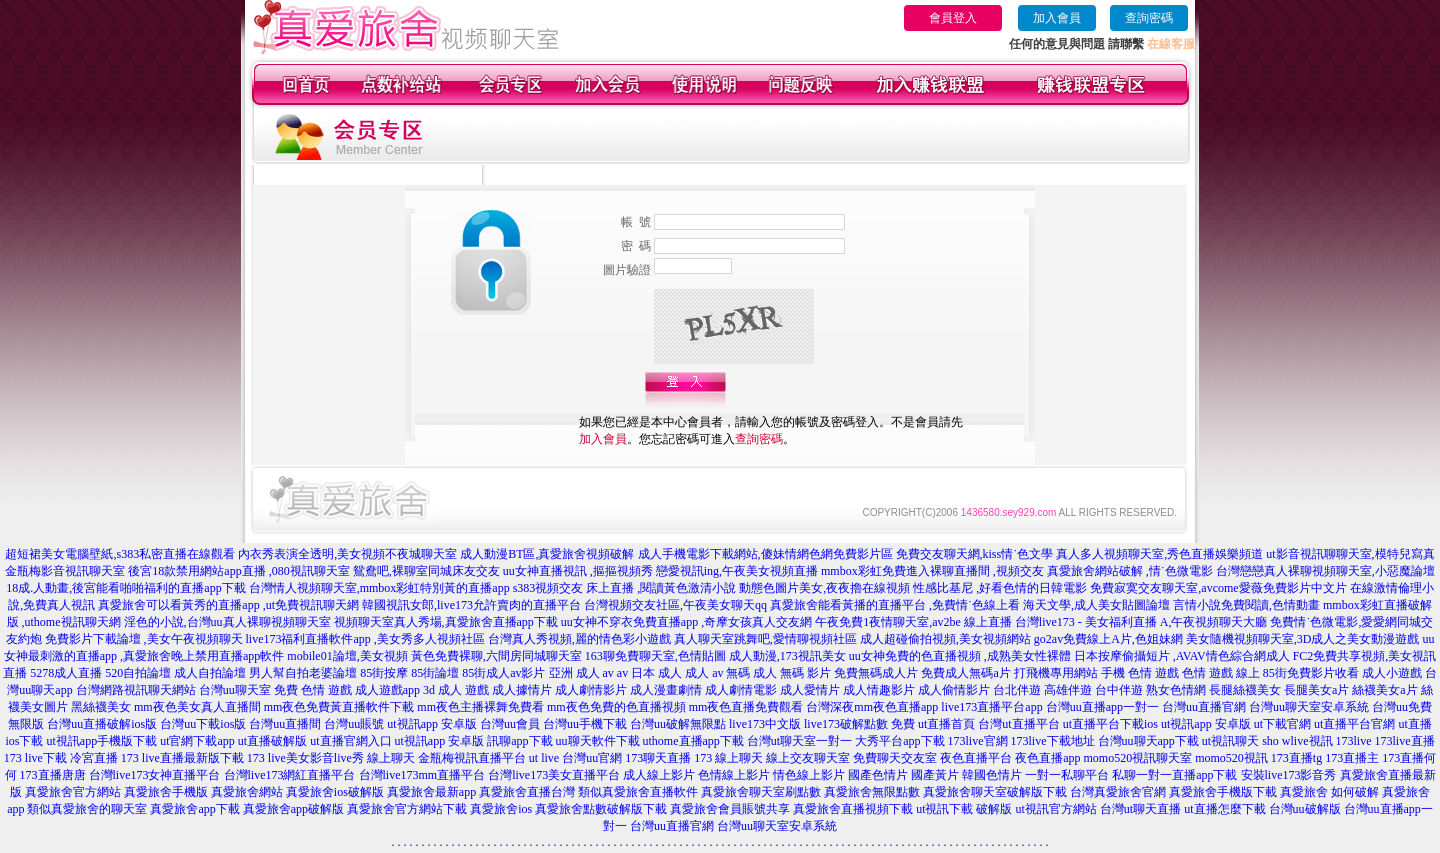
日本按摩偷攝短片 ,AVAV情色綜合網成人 (1182, 656)
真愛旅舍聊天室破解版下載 (995, 792)
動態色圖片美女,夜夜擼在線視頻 (824, 588)
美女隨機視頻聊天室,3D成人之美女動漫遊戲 (1303, 639)
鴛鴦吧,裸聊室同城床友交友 (426, 571)
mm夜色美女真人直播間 (197, 707)
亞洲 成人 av (581, 673)
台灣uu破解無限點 (678, 724)
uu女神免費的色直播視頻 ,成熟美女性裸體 (960, 656)
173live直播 (1405, 741)
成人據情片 (522, 690)
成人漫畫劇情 (666, 690)
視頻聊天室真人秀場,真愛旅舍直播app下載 (446, 622)
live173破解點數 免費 (859, 724)
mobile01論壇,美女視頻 (347, 656)
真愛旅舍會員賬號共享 (730, 809)
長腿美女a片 (1316, 690)
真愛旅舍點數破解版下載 (601, 809)
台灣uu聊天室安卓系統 (1309, 707)
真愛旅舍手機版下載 (1223, 792)
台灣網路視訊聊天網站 (136, 690)
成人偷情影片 (954, 690)
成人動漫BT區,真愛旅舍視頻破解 (547, 554)
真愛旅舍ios (501, 809)
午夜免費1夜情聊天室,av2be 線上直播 (913, 622)
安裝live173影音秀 (1289, 775)
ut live (544, 758)
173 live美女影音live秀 (305, 758)
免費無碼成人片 (876, 673)
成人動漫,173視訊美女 (787, 656)
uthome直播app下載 (693, 741)
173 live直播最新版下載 (182, 758)
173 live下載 (35, 758)
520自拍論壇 (138, 673)
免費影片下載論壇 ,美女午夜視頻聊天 (144, 639)
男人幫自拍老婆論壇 (303, 673)
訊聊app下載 (519, 741)
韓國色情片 (992, 775)
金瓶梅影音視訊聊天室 (65, 571)
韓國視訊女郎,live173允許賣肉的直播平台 (471, 605)
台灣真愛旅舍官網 (1118, 792)
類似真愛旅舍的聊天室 (87, 809)
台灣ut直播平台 (1018, 724)
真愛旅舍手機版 (166, 792)
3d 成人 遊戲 (456, 690)
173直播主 (1352, 758)
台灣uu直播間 (285, 724)
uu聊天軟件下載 (598, 741)
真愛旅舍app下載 (194, 809)
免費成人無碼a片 (965, 673)
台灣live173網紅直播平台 (290, 775)
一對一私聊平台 (1067, 775)
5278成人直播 (66, 673)
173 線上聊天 (728, 758)
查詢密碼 (1149, 18)
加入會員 (1057, 18)
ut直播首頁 (946, 724)
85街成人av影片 (503, 673)
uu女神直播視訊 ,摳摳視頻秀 (578, 571)
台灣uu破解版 (1305, 809)
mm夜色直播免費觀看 (746, 707)
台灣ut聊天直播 (1140, 809)
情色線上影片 (809, 775)
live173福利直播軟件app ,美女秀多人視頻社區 (365, 639)
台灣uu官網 (592, 758)
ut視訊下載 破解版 (964, 809)
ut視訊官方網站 (1055, 809)
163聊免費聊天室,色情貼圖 (655, 656)
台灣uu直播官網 (1204, 707)
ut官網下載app (197, 741)
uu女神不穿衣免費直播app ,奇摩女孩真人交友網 (686, 622)
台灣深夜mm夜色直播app (872, 707)
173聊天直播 (658, 758)
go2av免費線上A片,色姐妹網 (1108, 639)
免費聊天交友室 (895, 758)
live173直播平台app (991, 707)
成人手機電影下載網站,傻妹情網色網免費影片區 (765, 554)
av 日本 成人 (649, 673)
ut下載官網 (1282, 724)
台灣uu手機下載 (585, 724)
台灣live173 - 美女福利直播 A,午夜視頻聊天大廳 (1141, 622)
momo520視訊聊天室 (1137, 758)
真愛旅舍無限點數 (872, 792)
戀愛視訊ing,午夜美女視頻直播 (737, 571)
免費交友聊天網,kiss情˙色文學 (975, 554)
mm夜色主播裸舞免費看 (480, 707)
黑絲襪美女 (101, 707)
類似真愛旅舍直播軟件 (638, 792)
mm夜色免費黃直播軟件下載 (339, 707)
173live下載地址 (1053, 741)
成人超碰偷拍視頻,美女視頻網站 (945, 639)
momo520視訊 (1231, 758)
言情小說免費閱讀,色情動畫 (1246, 605)
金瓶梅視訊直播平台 (472, 758)
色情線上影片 (734, 775)
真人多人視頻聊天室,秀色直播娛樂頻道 (1159, 554)
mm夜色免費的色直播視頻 (616, 707)
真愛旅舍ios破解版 (335, 792)
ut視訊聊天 (1230, 741)
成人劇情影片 (591, 690)
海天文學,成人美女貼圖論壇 (1096, 605)
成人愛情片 (810, 690)
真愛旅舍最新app (431, 792)
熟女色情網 (1176, 690)
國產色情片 (878, 775)
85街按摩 (384, 673)
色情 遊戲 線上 (1221, 673)
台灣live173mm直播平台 (422, 775)
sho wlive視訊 (1297, 741)
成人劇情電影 (741, 690)
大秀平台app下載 (899, 741)
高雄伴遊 (1068, 690)
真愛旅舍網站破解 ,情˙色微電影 (1130, 571)
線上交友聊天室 (808, 758)
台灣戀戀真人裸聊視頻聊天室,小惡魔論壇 (1325, 571)
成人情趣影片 (879, 690)
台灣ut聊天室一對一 (799, 741)
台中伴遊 (1119, 690)
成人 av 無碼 (717, 673)
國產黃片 (935, 775)
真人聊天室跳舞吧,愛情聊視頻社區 (765, 639)
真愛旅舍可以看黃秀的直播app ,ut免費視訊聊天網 (228, 605)
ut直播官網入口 (350, 741)
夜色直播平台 (976, 758)
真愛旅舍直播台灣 (527, 792)
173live (1354, 741)
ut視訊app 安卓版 (432, 724)
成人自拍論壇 (210, 673)
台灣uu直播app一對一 (1102, 707)
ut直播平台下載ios (1110, 724)
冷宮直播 (94, 758)
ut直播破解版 (272, 741)
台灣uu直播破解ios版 (102, 724)
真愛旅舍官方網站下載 (407, 809)
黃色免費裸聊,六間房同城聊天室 (496, 656)
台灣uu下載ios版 (203, 724)
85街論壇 (435, 673)
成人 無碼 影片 (792, 673)
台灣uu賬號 (354, 724)
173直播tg (1296, 758)
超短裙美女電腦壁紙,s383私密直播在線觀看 (120, 554)
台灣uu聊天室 (235, 690)
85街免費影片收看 (1311, 673)
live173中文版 (765, 724)
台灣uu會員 (510, 724)
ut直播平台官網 (1354, 724)
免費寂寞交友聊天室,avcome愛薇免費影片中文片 (1218, 588)
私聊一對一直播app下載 (1174, 775)
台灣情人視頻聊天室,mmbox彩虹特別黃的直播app (379, 588)
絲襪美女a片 (1384, 690)
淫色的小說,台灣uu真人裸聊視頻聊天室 (227, 622)
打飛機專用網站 (1056, 673)
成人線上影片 (659, 775)
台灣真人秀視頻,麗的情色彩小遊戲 (579, 639)
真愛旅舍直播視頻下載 (853, 809)
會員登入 (953, 18)
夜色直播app (1047, 758)
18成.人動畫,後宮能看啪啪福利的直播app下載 (125, 588)
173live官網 (978, 741)
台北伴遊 (1017, 690)
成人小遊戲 (1392, 673)
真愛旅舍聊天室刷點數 (761, 792)
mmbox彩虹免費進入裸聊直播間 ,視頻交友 (932, 571)
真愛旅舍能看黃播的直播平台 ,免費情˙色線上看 (895, 605)
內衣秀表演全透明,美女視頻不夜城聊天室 (347, 554)
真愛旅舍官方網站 (73, 792)
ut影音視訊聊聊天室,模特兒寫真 (1350, 554)
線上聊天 (391, 758)
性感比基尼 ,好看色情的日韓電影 (1000, 588)
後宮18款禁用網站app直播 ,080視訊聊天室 (238, 571)
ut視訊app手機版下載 (101, 741)
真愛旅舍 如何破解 (1329, 792)
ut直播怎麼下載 (1224, 809)
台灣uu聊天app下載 (1148, 741)
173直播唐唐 (53, 775)
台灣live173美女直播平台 (554, 775)
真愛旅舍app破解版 (293, 809)
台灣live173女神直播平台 (155, 775)
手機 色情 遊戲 (1140, 673)
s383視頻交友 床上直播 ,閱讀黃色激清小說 (625, 588)
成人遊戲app (387, 690)
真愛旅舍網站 (247, 792)
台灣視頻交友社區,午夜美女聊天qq (675, 605)
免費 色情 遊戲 (313, 690)
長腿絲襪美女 (1245, 690)
